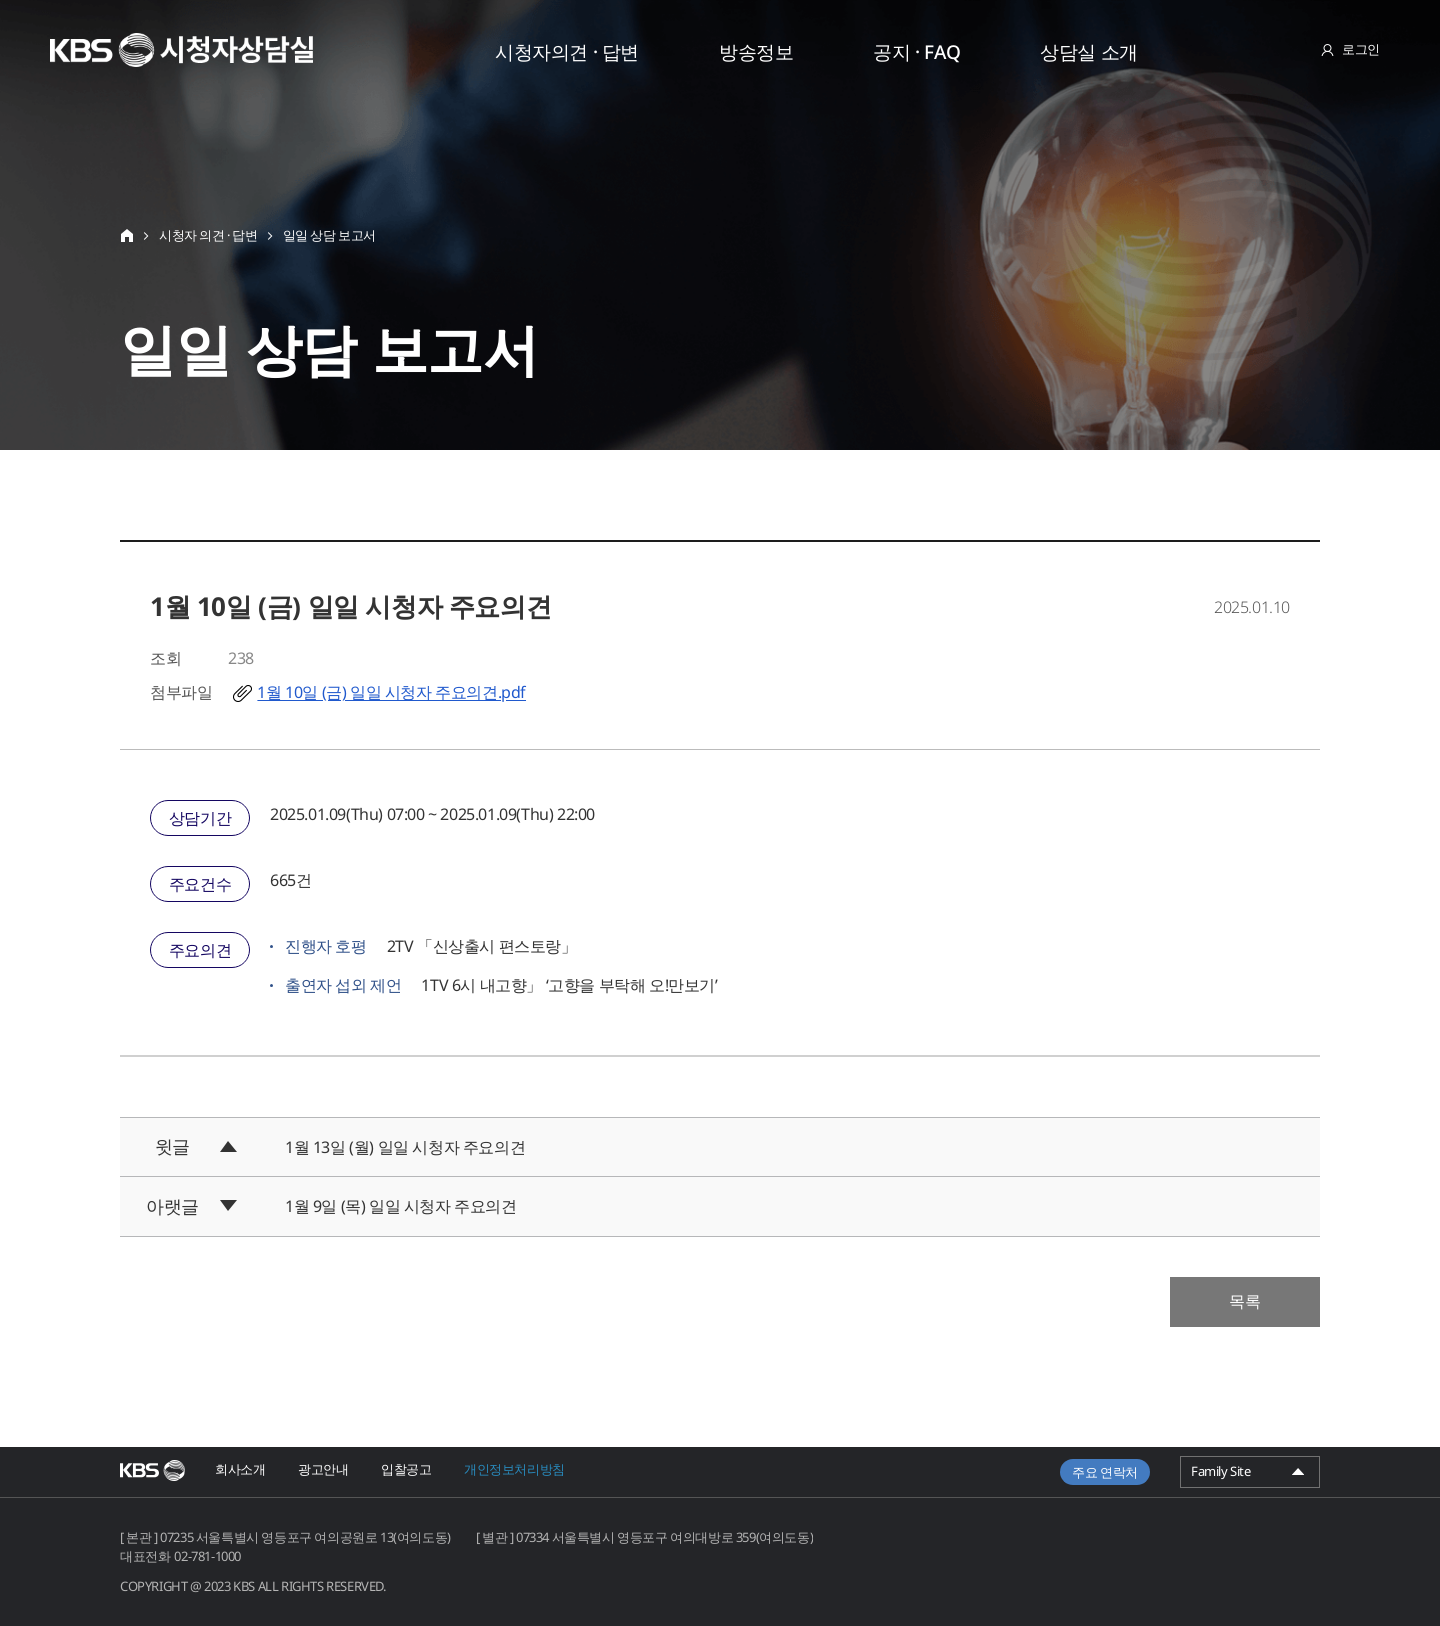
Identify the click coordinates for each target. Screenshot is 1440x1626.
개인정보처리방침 (514, 1469)
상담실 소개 (1089, 52)
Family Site (1250, 1474)
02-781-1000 (207, 1556)
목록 (1245, 1301)
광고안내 (323, 1469)
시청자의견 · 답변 (567, 52)
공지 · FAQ (916, 52)
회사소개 (240, 1469)
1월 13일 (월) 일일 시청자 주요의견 (405, 1147)
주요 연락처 (1105, 1472)
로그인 (1361, 49)
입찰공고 (406, 1469)
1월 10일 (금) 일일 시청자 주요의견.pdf (391, 692)
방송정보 (756, 52)
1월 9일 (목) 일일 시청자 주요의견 (401, 1206)
